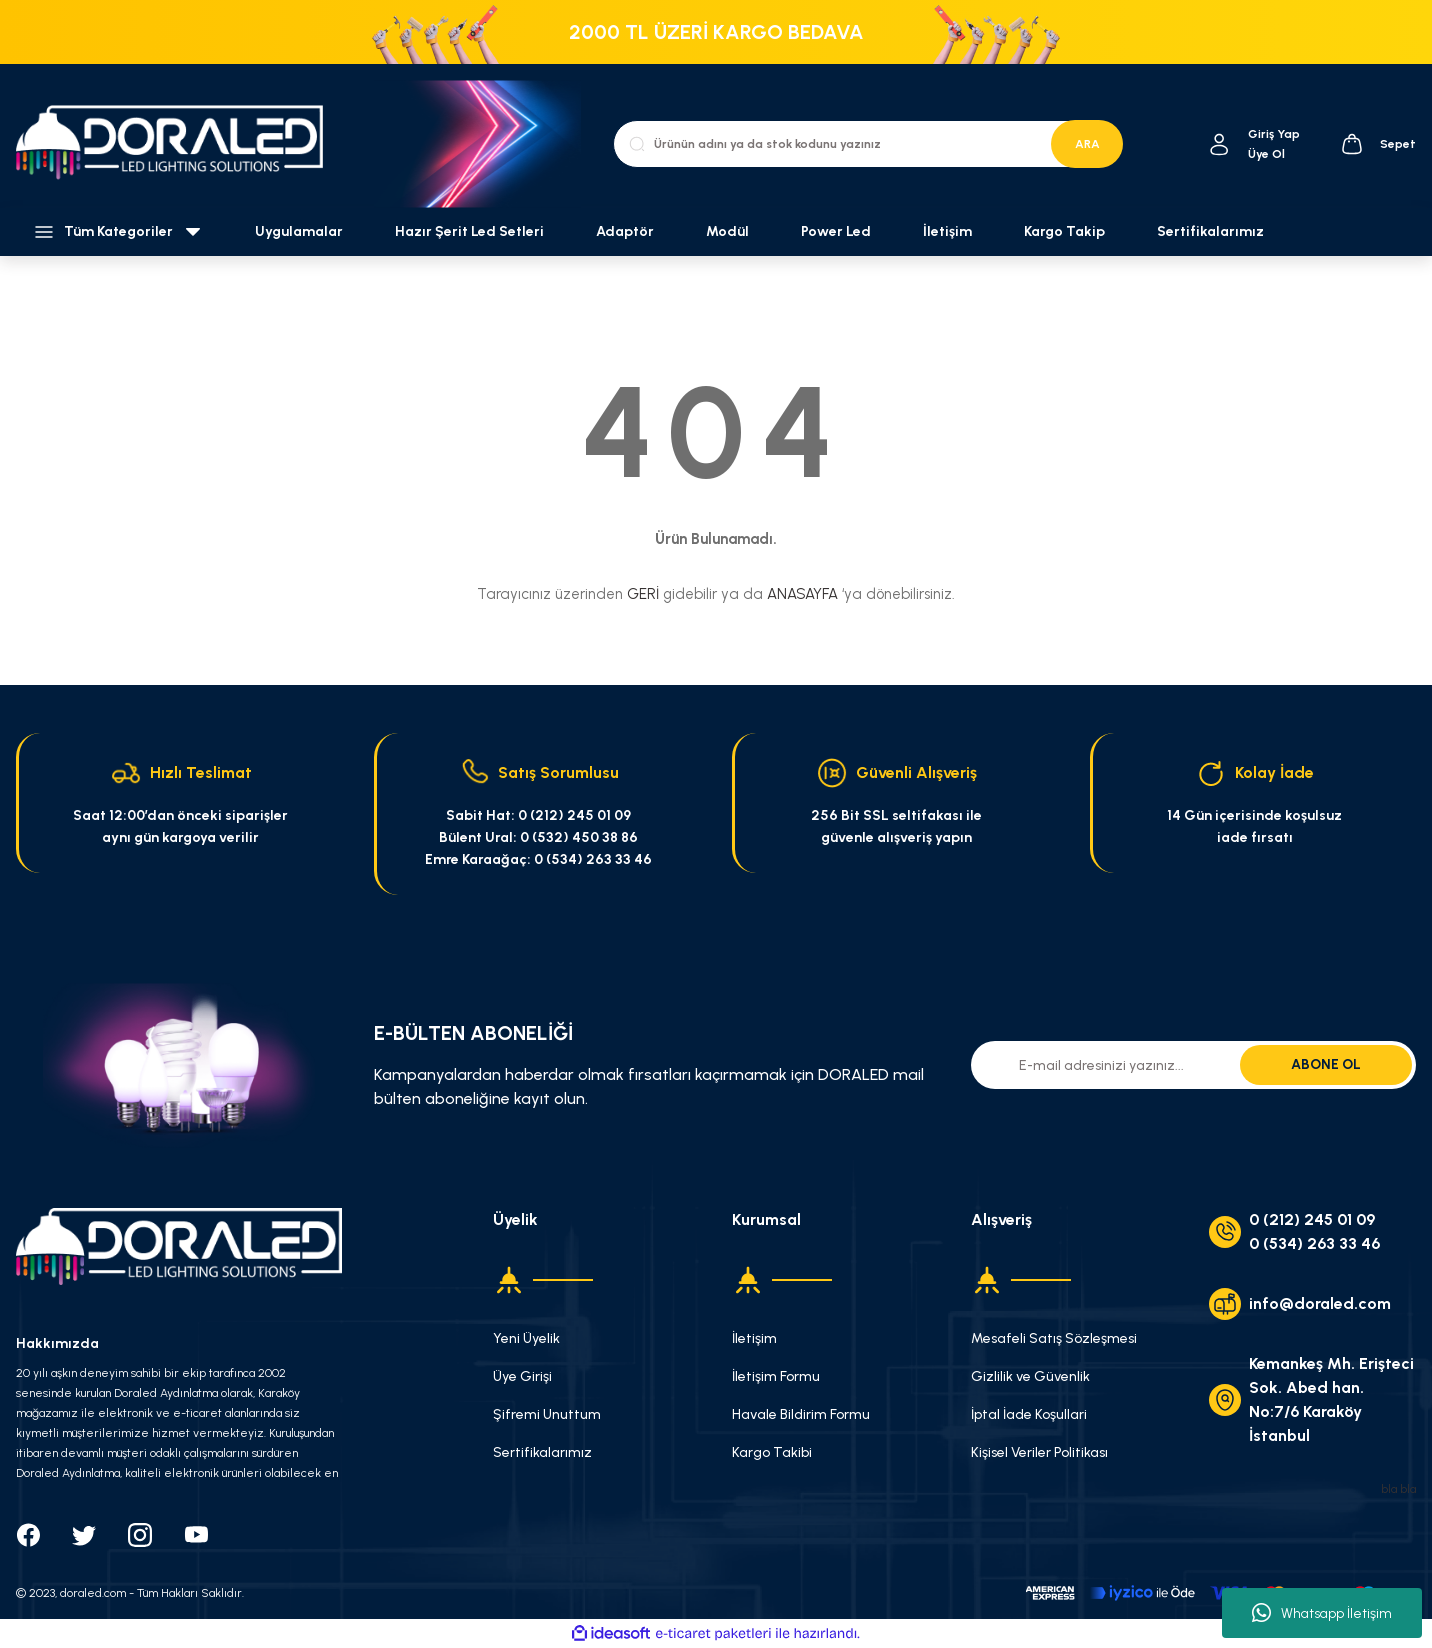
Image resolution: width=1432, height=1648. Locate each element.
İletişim (947, 231)
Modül (727, 231)
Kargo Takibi (772, 1452)
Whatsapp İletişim (1322, 1613)
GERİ (643, 594)
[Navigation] (119, 232)
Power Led (836, 231)
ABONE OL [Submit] (1326, 1064)
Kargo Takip (1064, 231)
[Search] (868, 144)
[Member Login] (1219, 144)
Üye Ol (1266, 154)
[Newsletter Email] (1193, 1065)
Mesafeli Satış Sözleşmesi (1054, 1338)
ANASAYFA (802, 594)
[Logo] (179, 143)
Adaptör (625, 231)
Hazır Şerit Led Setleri (469, 231)
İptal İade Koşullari (1029, 1414)
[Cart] (1378, 144)
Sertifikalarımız (1210, 231)
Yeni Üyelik (526, 1338)
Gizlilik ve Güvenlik (1030, 1376)
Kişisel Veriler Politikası (1039, 1452)
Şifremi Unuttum (547, 1414)
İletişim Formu (776, 1376)
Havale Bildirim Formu (801, 1414)
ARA (1087, 144)
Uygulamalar (299, 231)
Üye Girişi (522, 1376)
